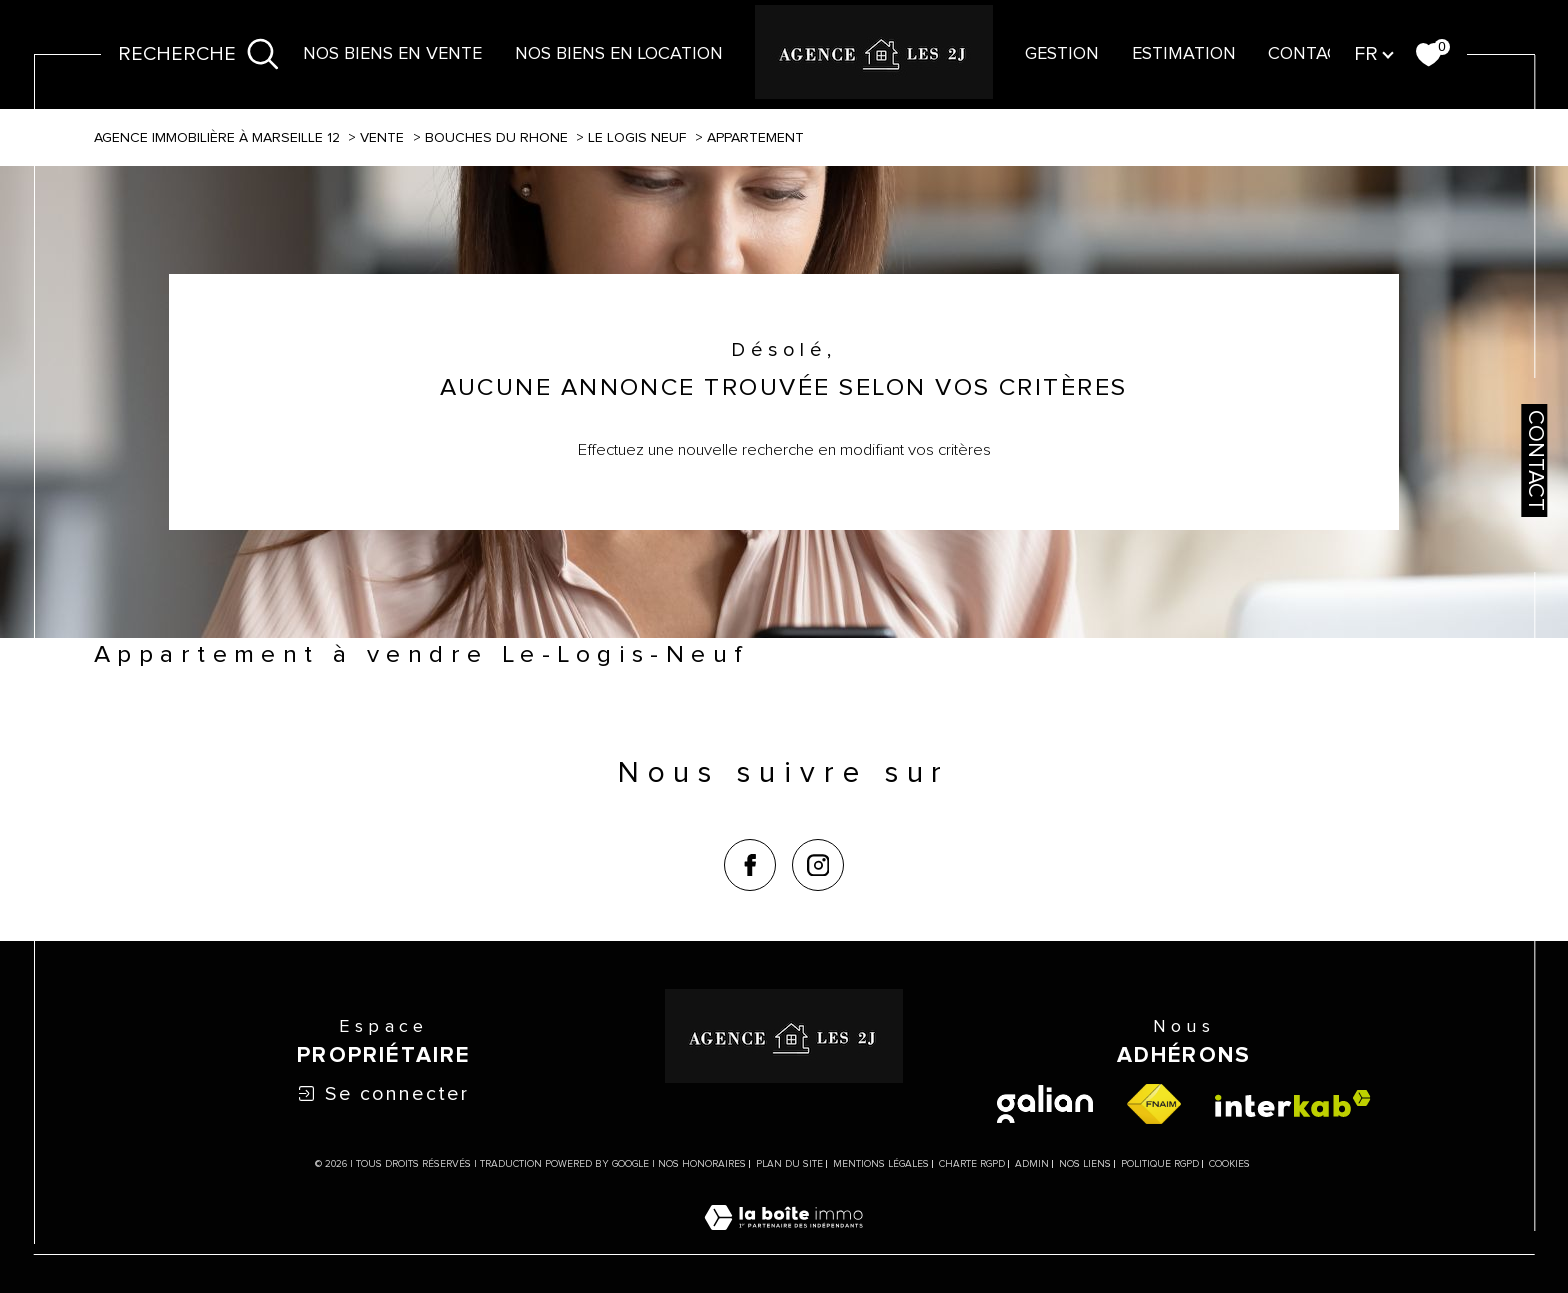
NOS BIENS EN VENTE (392, 54)
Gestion (1062, 54)
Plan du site (789, 1164)
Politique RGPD (1160, 1164)
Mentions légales (881, 1164)
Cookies (1229, 1164)
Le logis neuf (637, 138)
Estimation (1184, 54)
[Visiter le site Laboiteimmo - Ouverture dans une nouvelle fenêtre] (783, 1242)
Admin (1032, 1164)
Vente (382, 138)
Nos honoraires (702, 1164)
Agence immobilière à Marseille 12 (217, 138)
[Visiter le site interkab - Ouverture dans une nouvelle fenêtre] (1293, 1103)
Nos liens (1085, 1164)
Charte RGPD (972, 1164)
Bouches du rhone (496, 138)
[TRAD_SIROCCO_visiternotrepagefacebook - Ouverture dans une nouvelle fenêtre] (750, 865)
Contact (1535, 460)
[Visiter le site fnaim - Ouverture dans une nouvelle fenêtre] (1154, 1104)
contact (1309, 54)
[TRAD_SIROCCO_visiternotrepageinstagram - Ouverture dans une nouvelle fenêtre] (818, 865)
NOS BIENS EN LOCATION (619, 54)
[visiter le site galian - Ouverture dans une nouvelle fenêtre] (1045, 1104)
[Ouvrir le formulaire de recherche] (199, 55)
